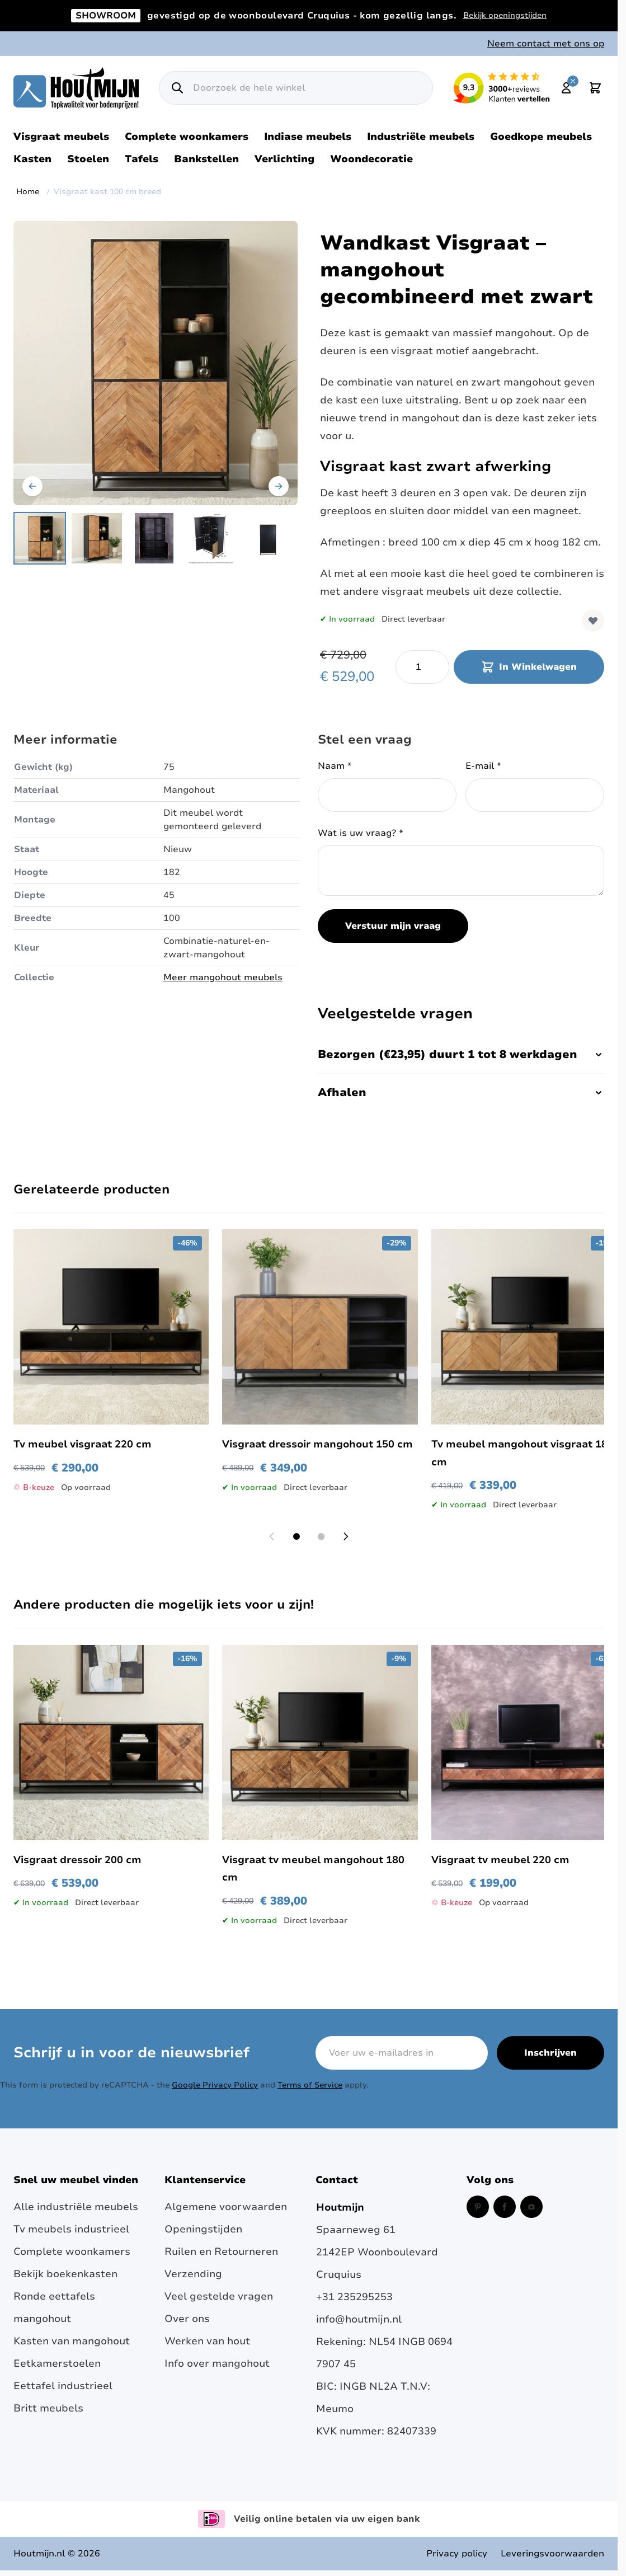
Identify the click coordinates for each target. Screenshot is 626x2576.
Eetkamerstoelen (57, 2363)
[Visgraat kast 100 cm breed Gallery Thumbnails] (153, 538)
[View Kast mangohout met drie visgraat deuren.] (96, 538)
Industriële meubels (420, 136)
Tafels (141, 159)
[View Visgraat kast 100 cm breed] (268, 538)
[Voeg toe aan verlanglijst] (593, 620)
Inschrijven (550, 2053)
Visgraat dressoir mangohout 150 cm (317, 1444)
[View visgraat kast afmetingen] (211, 538)
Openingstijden (203, 2229)
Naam (335, 766)
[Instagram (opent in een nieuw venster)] (531, 2207)
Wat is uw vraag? (360, 833)
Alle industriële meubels (75, 2206)
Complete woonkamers (186, 136)
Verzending (193, 2274)
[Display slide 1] (296, 1536)
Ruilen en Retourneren (221, 2251)
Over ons (187, 2318)
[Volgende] (279, 486)
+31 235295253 (354, 2297)
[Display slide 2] (321, 1536)
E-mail (483, 766)
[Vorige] (32, 486)
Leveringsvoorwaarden (552, 2553)
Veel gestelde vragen (218, 2296)
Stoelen (88, 159)
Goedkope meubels (541, 136)
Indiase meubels (307, 136)
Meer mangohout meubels (223, 977)
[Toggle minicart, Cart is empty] (595, 88)
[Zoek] (177, 88)
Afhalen (461, 1092)
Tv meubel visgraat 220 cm (82, 1444)
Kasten (32, 159)
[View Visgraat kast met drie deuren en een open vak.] (154, 538)
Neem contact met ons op (545, 43)
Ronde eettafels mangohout (54, 2307)
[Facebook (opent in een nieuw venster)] (504, 2207)
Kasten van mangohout (71, 2341)
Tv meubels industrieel (71, 2229)
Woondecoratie (371, 159)
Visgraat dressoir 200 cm (77, 1860)
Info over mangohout (217, 2363)
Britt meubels (48, 2408)
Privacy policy (456, 2553)
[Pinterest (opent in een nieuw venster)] (478, 2207)
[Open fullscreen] (155, 363)
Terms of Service (309, 2085)
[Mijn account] (566, 88)
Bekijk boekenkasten (65, 2274)
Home (27, 191)
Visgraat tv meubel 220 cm (500, 1860)
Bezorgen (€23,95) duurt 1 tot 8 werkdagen (461, 1054)
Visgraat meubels (61, 136)
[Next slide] (345, 1536)
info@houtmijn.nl (359, 2319)
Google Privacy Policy (215, 2085)
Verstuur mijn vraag (393, 926)
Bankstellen (206, 159)
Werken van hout (207, 2341)
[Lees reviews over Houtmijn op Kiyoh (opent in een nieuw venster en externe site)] (501, 88)
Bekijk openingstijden (505, 15)
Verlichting (284, 159)
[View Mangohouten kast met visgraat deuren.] (39, 538)
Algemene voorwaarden (225, 2206)
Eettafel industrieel (62, 2385)
